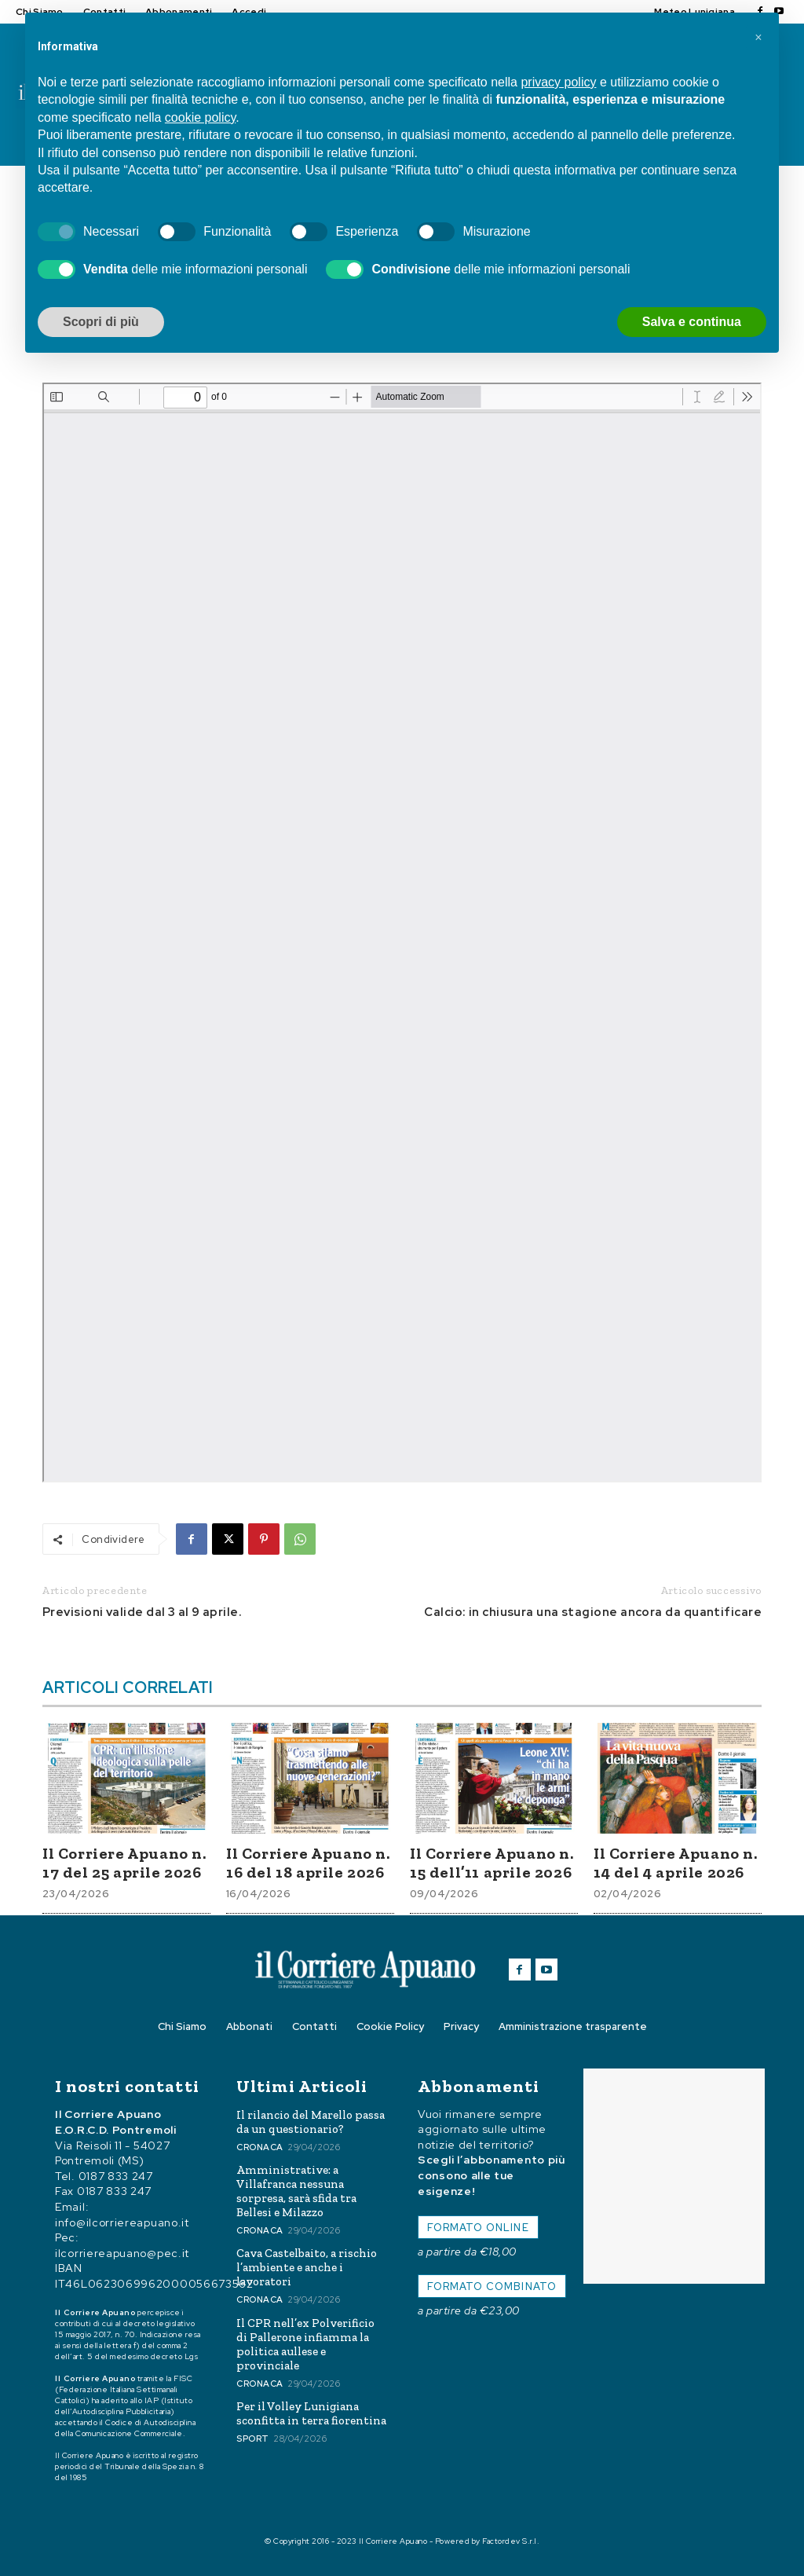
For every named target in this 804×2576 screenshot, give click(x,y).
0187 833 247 (116, 2175)
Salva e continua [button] (691, 321)
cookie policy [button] (200, 117)
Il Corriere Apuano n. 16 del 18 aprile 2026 (308, 1863)
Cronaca (259, 2147)
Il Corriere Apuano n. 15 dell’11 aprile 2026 (492, 1863)
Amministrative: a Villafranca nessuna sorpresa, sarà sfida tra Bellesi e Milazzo (296, 2191)
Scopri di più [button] (101, 321)
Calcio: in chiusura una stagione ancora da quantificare (593, 1612)
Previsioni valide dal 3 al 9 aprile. (142, 1612)
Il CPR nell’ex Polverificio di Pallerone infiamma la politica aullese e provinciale (305, 2344)
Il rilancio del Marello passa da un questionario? (310, 2122)
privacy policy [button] (558, 82)
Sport (252, 2438)
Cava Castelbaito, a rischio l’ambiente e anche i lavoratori (306, 2267)
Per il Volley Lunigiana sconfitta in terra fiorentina (311, 2413)
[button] (758, 37)
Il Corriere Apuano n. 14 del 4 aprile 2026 (676, 1863)
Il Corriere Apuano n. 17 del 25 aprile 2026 (124, 1863)
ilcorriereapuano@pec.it (122, 2252)
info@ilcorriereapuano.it (122, 2222)
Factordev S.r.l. (510, 2541)
